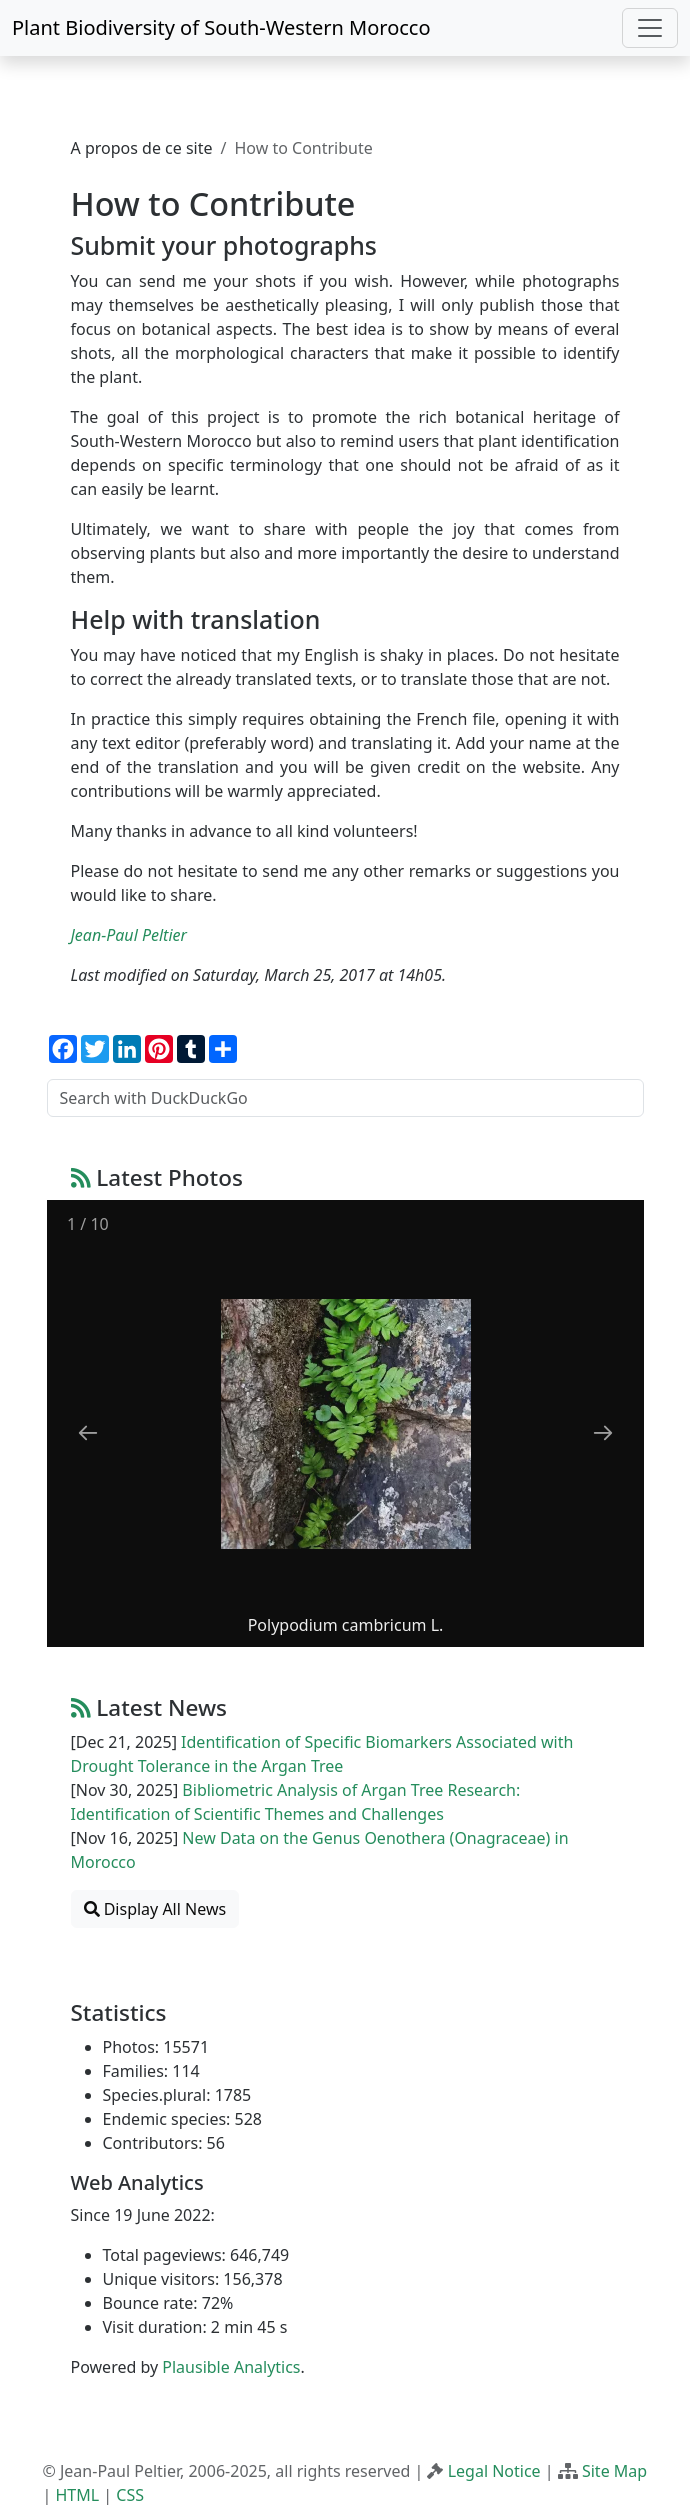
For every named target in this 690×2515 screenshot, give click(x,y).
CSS (130, 2495)
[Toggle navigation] (650, 28)
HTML (77, 2495)
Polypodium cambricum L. (345, 1625)
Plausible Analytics (231, 2367)
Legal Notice (494, 2471)
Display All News (155, 1909)
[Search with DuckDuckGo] (345, 1098)
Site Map (614, 2471)
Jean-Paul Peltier (129, 935)
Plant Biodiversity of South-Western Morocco (221, 27)
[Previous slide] (88, 1432)
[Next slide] (603, 1432)
